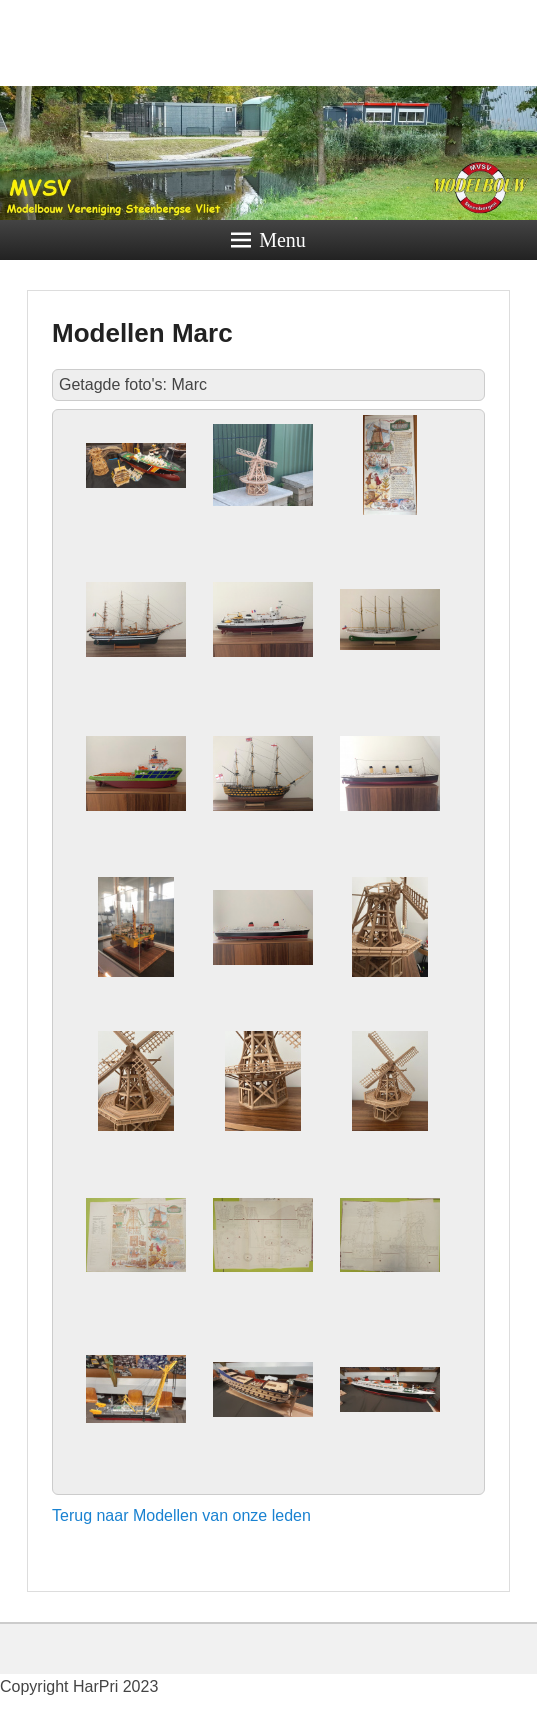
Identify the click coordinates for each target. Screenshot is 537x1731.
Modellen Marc (142, 333)
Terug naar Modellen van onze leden (181, 1515)
